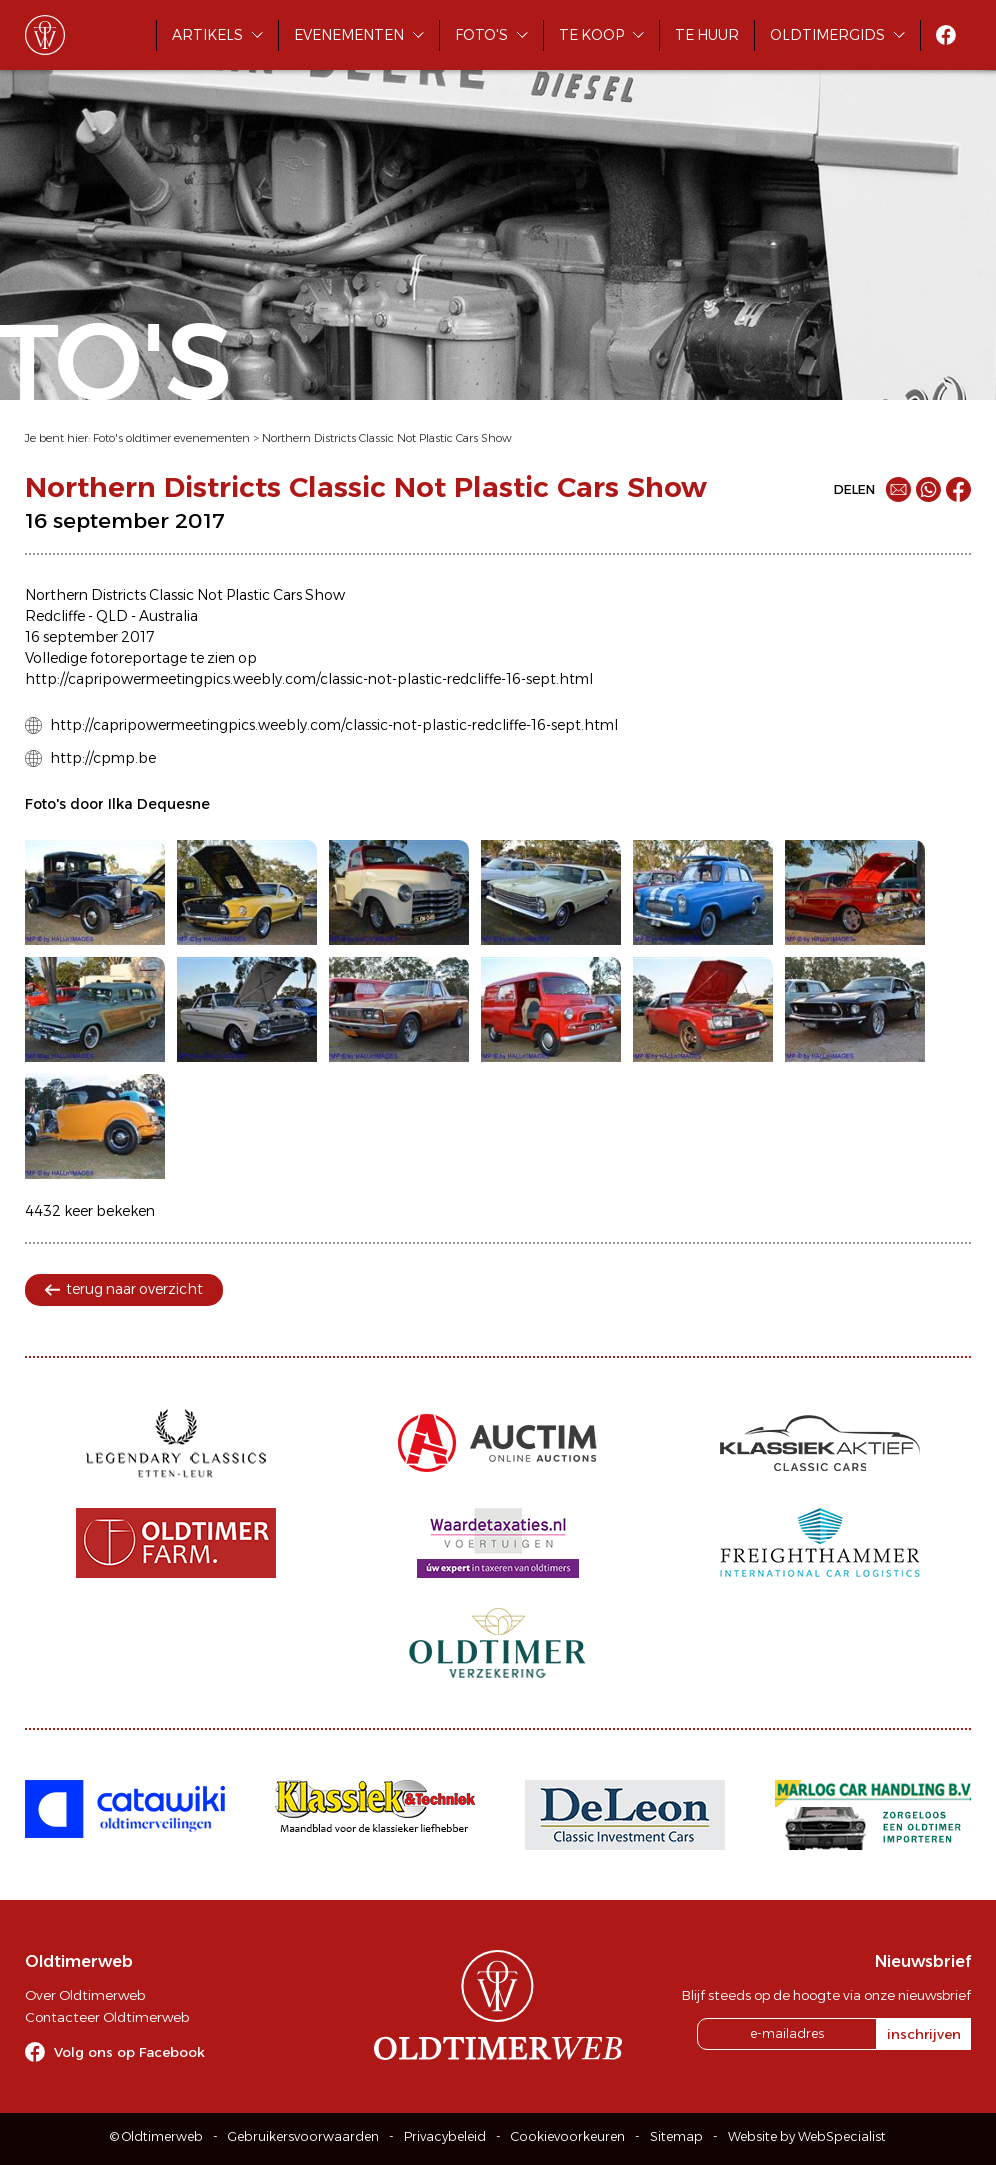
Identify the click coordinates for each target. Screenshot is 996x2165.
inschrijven (924, 2034)
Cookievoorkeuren (568, 2136)
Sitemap (676, 2136)
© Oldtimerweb (156, 2136)
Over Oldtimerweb (85, 1995)
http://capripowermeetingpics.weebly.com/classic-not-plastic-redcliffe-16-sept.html (334, 725)
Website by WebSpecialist (807, 2136)
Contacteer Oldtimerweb (107, 2017)
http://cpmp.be (103, 758)
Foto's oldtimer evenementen (171, 438)
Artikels (207, 35)
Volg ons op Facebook (129, 2052)
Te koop (591, 35)
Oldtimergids (827, 35)
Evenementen (349, 35)
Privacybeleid (445, 2136)
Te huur (707, 35)
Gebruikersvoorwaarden (303, 2136)
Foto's (481, 35)
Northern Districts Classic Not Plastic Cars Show (387, 438)
